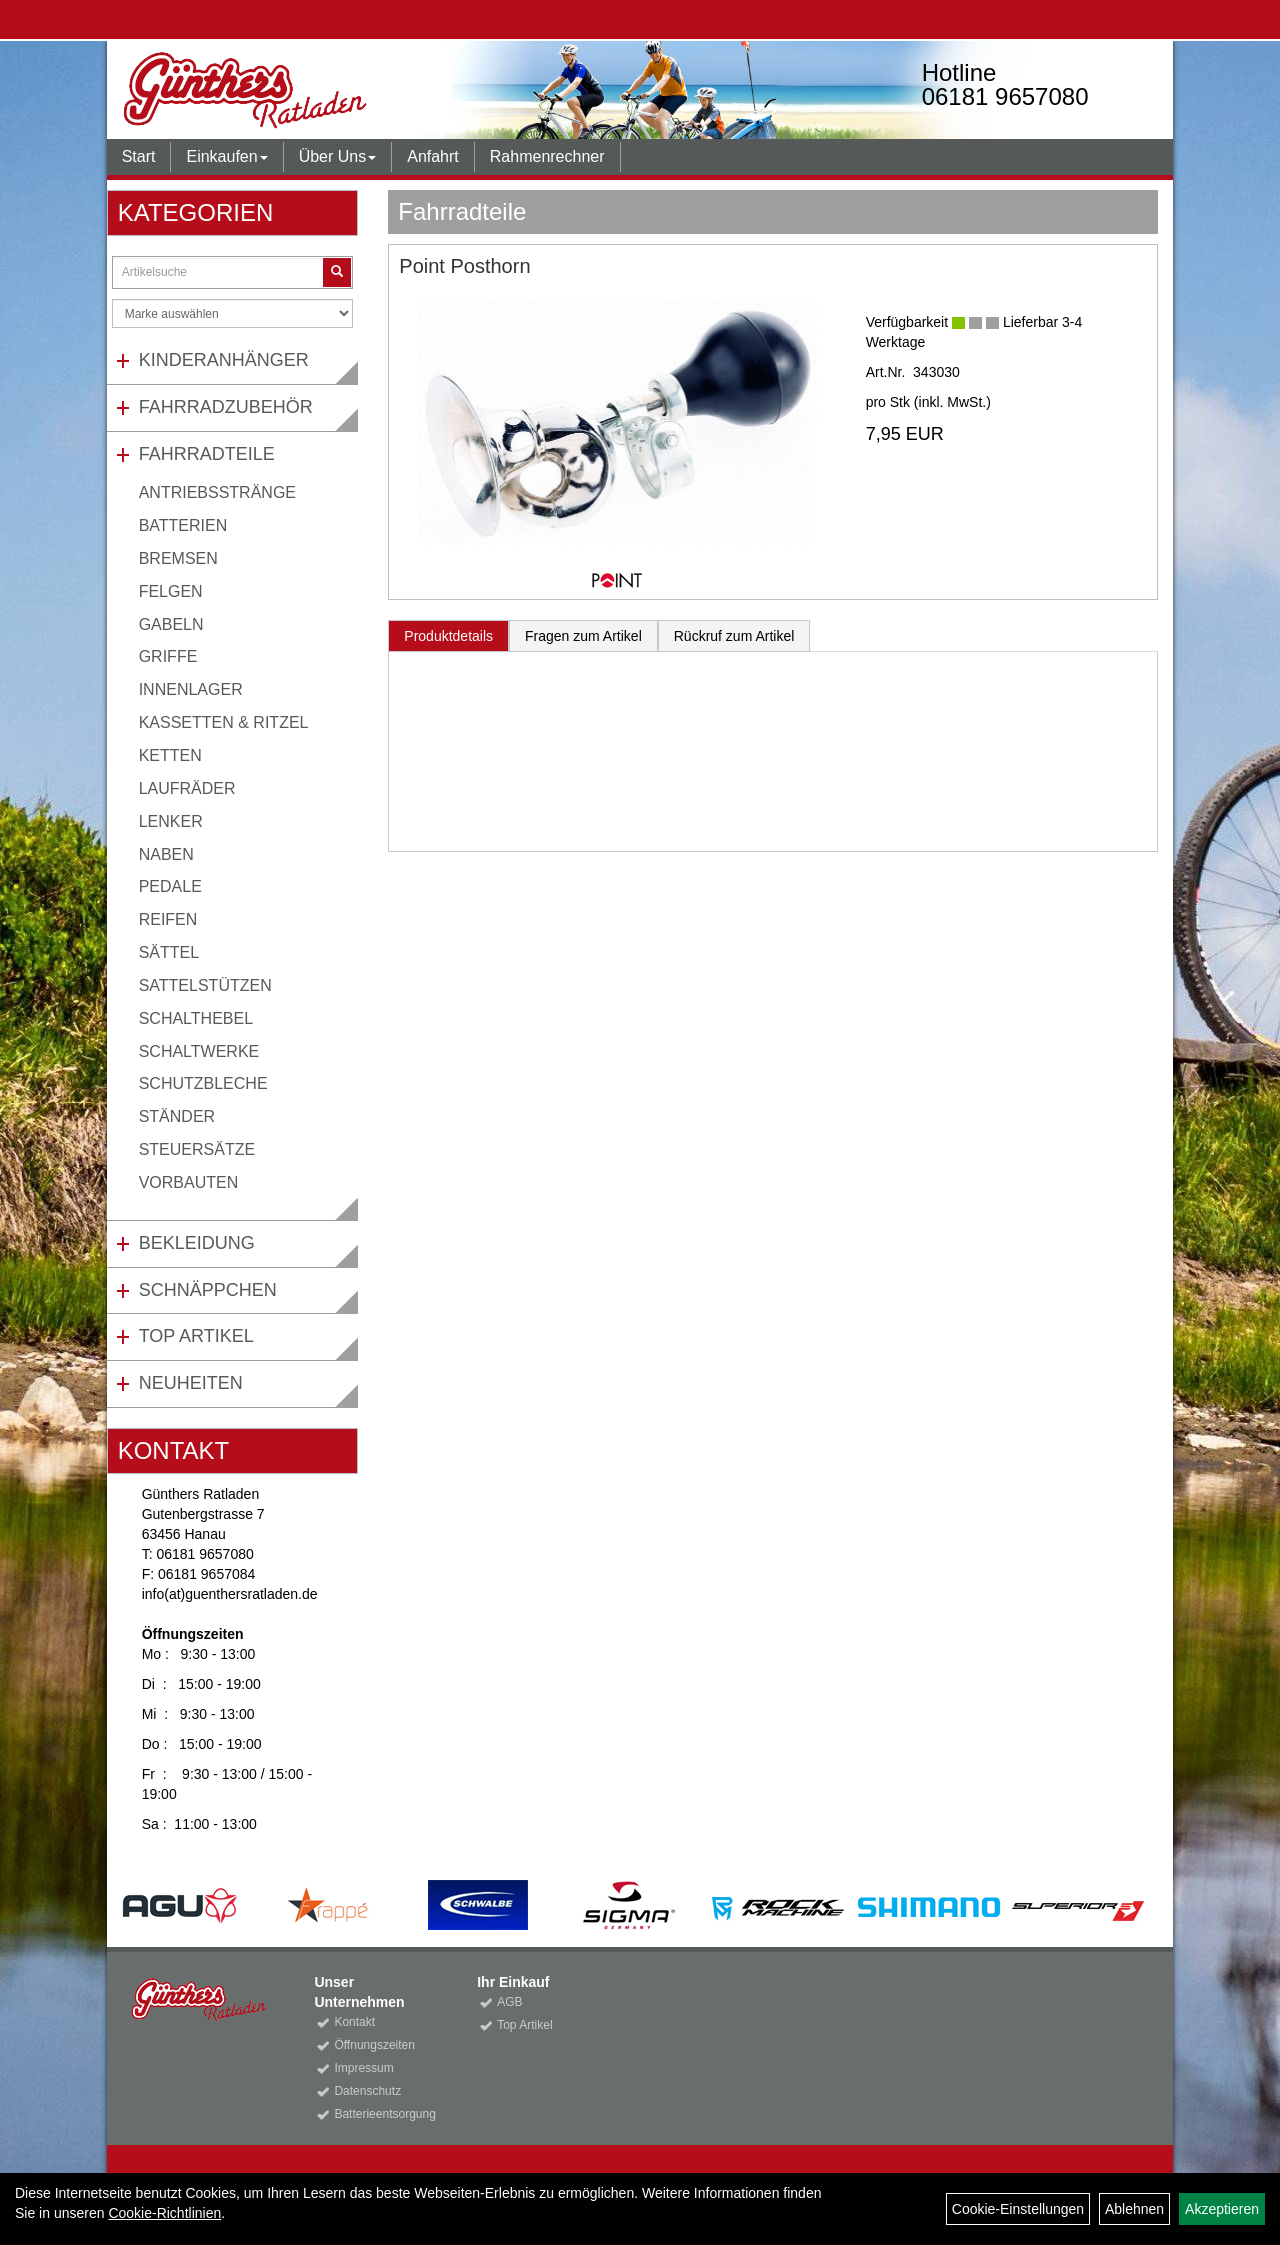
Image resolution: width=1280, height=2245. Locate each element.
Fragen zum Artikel (583, 636)
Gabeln (171, 624)
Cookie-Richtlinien (164, 2213)
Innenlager (191, 689)
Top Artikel (196, 1336)
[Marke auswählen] (233, 313)
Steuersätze (197, 1149)
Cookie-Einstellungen (1018, 2209)
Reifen (168, 919)
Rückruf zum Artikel (734, 636)
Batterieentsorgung (383, 2114)
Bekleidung (197, 1243)
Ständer (177, 1116)
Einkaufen (226, 156)
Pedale (170, 886)
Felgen (171, 591)
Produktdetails (448, 636)
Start (139, 156)
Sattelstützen (205, 985)
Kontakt (354, 2022)
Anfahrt (433, 156)
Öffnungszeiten (374, 2045)
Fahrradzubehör (226, 407)
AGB (509, 2002)
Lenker (171, 821)
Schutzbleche (203, 1083)
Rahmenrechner (547, 156)
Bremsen (178, 558)
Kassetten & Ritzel (224, 722)
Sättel (169, 952)
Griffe (168, 656)
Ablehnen (1134, 2209)
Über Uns (338, 156)
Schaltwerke (199, 1051)
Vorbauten (189, 1182)
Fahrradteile (207, 454)
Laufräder (187, 788)
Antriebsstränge (217, 492)
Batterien (183, 525)
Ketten (170, 755)
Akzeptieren (1222, 2209)
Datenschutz (367, 2091)
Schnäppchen (208, 1290)
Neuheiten (191, 1383)
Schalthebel (196, 1018)
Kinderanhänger (224, 360)
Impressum (363, 2068)
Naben (166, 854)
